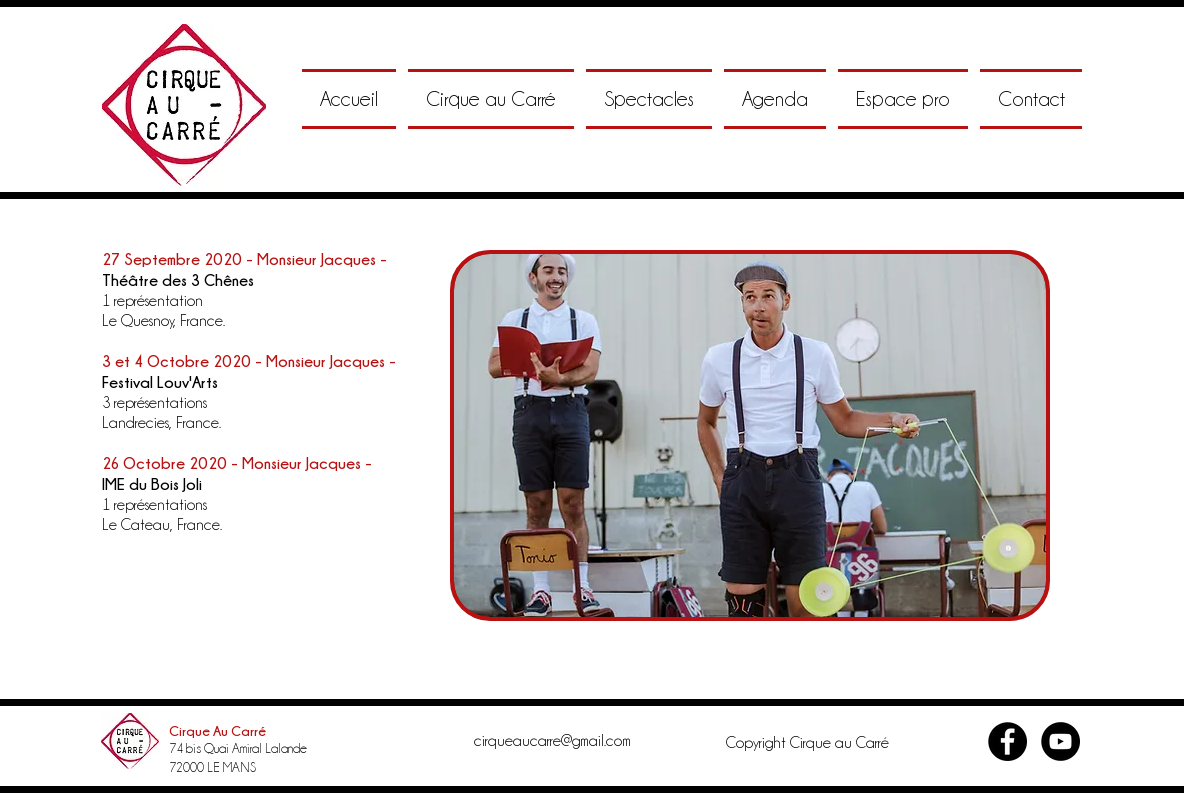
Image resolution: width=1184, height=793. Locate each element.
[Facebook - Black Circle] (1007, 741)
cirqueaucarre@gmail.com (552, 741)
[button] (491, 99)
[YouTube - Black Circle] (1060, 741)
